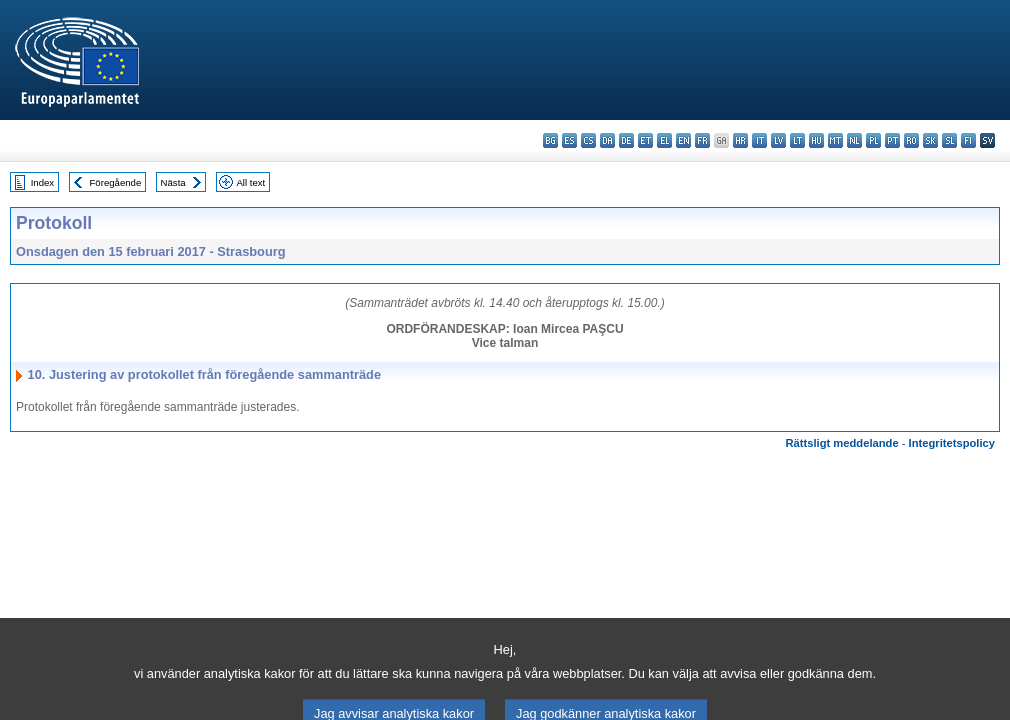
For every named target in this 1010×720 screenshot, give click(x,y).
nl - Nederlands (854, 140)
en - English (683, 140)
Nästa (173, 182)
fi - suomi (968, 140)
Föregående (116, 182)
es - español (569, 140)
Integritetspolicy (952, 443)
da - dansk (607, 140)
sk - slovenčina (930, 140)
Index (42, 182)
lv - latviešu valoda (778, 140)
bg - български (550, 140)
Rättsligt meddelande (841, 443)
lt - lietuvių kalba (797, 140)
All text (250, 182)
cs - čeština (588, 140)
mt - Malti (835, 140)
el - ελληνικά (664, 140)
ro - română (911, 140)
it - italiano (759, 140)
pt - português (892, 140)
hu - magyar (816, 140)
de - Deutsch (626, 140)
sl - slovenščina (949, 140)
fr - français (702, 140)
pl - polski (873, 140)
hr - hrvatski (740, 140)
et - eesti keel (645, 140)
